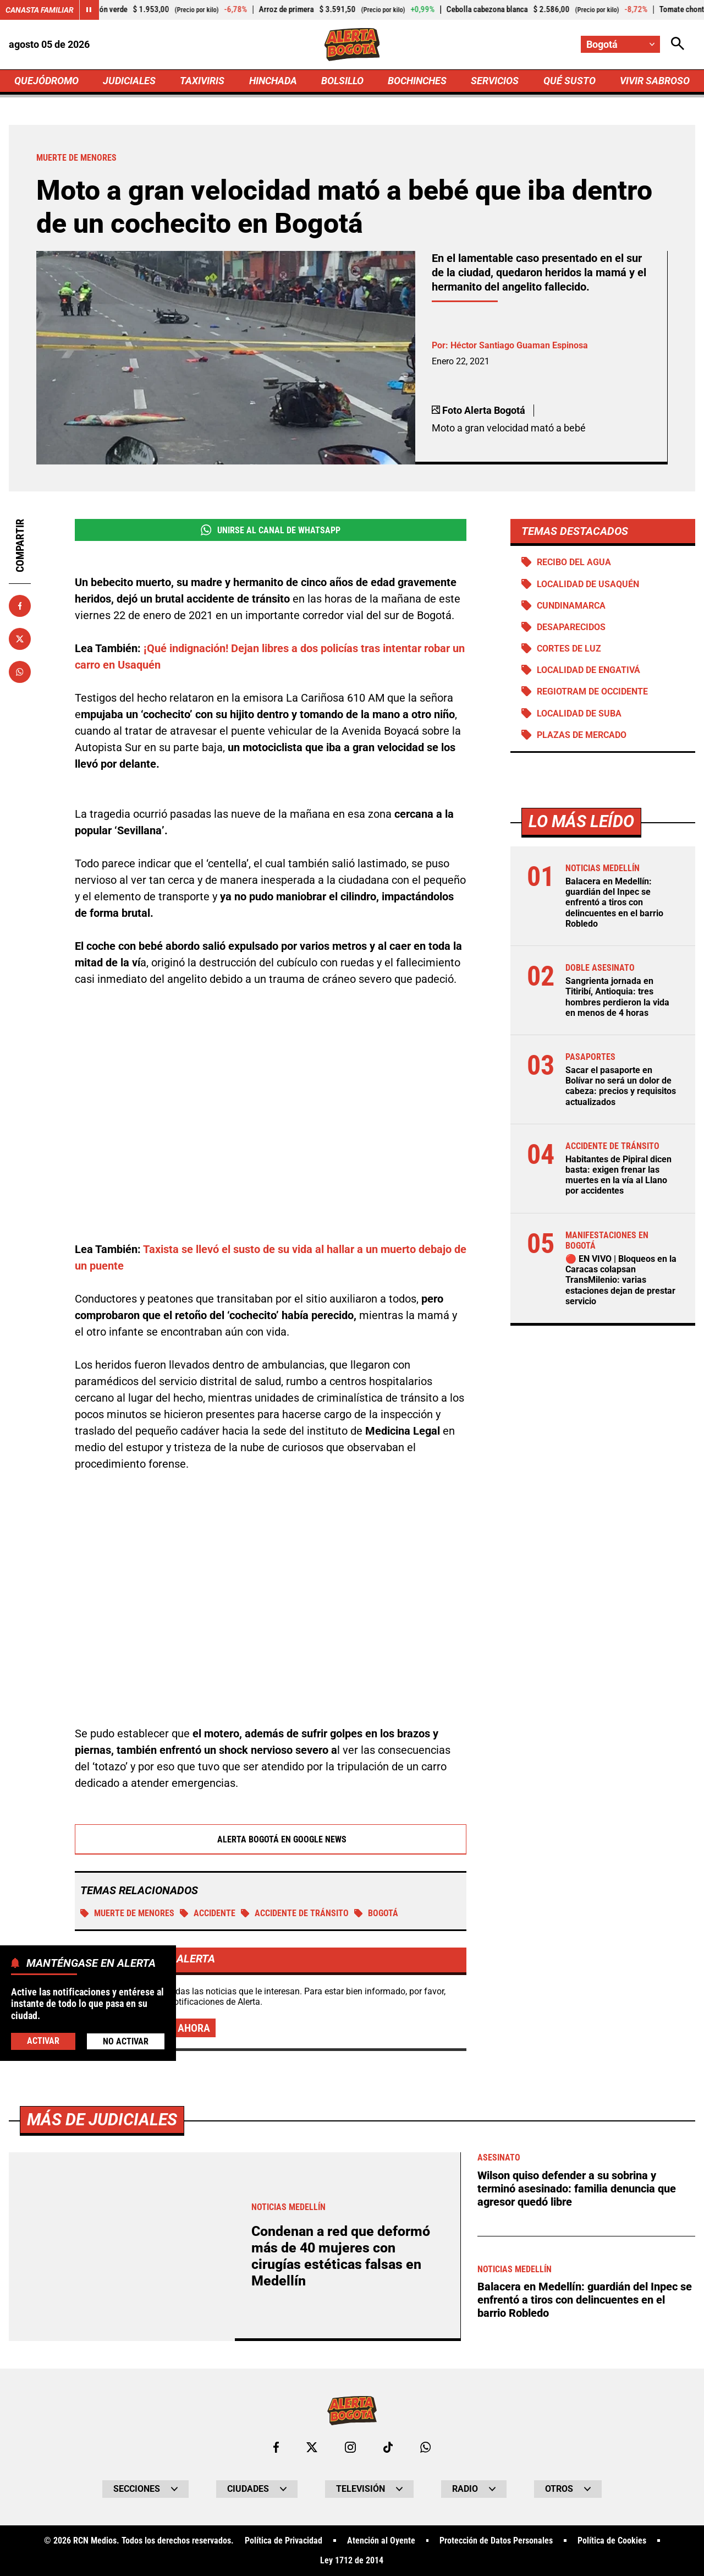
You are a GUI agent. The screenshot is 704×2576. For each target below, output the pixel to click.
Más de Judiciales (102, 2119)
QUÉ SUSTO (569, 80)
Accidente (207, 1913)
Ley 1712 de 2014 (351, 2560)
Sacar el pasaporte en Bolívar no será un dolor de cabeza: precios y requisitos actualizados (620, 1086)
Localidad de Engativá (588, 670)
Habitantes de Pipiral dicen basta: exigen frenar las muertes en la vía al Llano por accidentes (618, 1175)
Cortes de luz (569, 648)
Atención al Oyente (381, 2540)
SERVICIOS (495, 80)
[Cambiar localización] (620, 44)
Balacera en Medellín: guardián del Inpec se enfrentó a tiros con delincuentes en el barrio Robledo (614, 902)
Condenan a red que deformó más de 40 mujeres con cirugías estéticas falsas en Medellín (340, 2256)
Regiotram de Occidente (592, 691)
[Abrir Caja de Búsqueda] (677, 44)
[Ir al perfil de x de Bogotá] (311, 2447)
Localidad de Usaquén (588, 584)
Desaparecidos (571, 627)
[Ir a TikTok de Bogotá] (388, 2447)
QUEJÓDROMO (46, 80)
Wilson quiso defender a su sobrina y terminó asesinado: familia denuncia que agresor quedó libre (576, 2188)
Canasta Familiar (40, 10)
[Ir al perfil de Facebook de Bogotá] (276, 2447)
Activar (43, 2041)
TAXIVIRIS (202, 80)
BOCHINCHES (417, 80)
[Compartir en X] (20, 639)
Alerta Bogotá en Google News (271, 1839)
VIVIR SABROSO (655, 80)
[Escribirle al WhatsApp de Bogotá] (425, 2447)
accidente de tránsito (295, 1913)
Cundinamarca (571, 605)
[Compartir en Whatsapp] (20, 672)
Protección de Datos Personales (496, 2540)
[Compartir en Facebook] (20, 606)
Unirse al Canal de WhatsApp (270, 529)
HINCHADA (273, 80)
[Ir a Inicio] (352, 44)
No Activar (125, 2041)
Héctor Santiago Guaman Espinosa (519, 345)
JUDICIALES (129, 80)
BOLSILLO (342, 80)
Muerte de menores (127, 1913)
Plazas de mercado (581, 735)
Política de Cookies (612, 2540)
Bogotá (376, 1913)
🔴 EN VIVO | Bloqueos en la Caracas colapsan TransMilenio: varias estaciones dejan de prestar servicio (620, 1280)
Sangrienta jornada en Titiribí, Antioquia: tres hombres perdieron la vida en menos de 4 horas (617, 997)
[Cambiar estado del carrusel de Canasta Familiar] (89, 10)
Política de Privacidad (283, 2540)
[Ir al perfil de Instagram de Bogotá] (350, 2447)
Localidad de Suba (579, 713)
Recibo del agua (574, 562)
